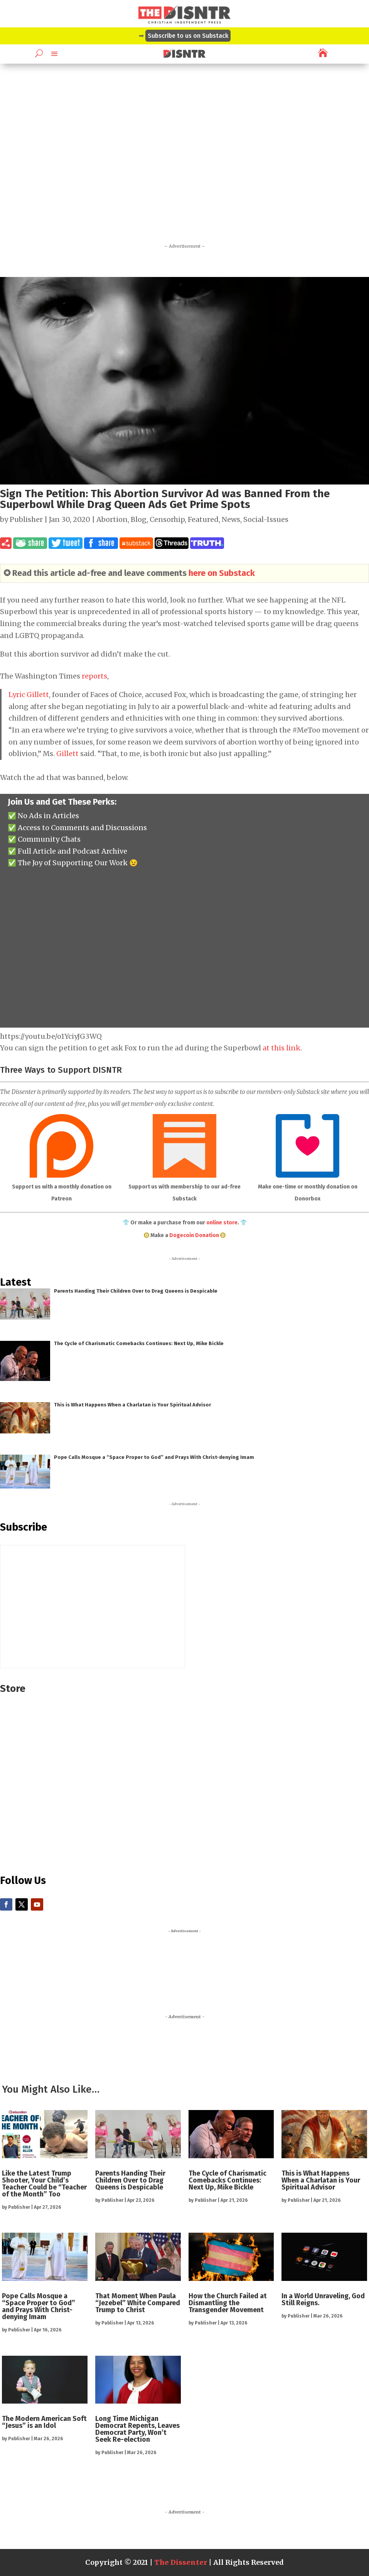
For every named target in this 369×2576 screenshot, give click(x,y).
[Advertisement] (184, 166)
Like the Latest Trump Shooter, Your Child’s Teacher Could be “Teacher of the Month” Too (44, 2183)
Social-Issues (265, 519)
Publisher (26, 519)
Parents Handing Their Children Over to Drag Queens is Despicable (135, 1291)
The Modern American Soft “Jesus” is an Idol (44, 2422)
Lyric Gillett (28, 694)
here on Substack (222, 573)
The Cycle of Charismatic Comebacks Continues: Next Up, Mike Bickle (139, 1343)
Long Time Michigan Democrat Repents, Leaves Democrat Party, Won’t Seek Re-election (137, 2429)
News (231, 519)
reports (94, 676)
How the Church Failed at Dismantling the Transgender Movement (228, 2303)
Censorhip (167, 519)
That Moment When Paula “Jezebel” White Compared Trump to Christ (137, 2303)
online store (222, 1222)
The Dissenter (180, 2562)
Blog (139, 519)
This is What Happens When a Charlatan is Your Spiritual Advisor (132, 1405)
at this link (281, 1047)
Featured (203, 519)
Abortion (112, 519)
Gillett (67, 753)
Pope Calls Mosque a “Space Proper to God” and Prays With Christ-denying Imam (154, 1457)
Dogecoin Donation (194, 1235)
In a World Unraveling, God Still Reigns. (323, 2299)
